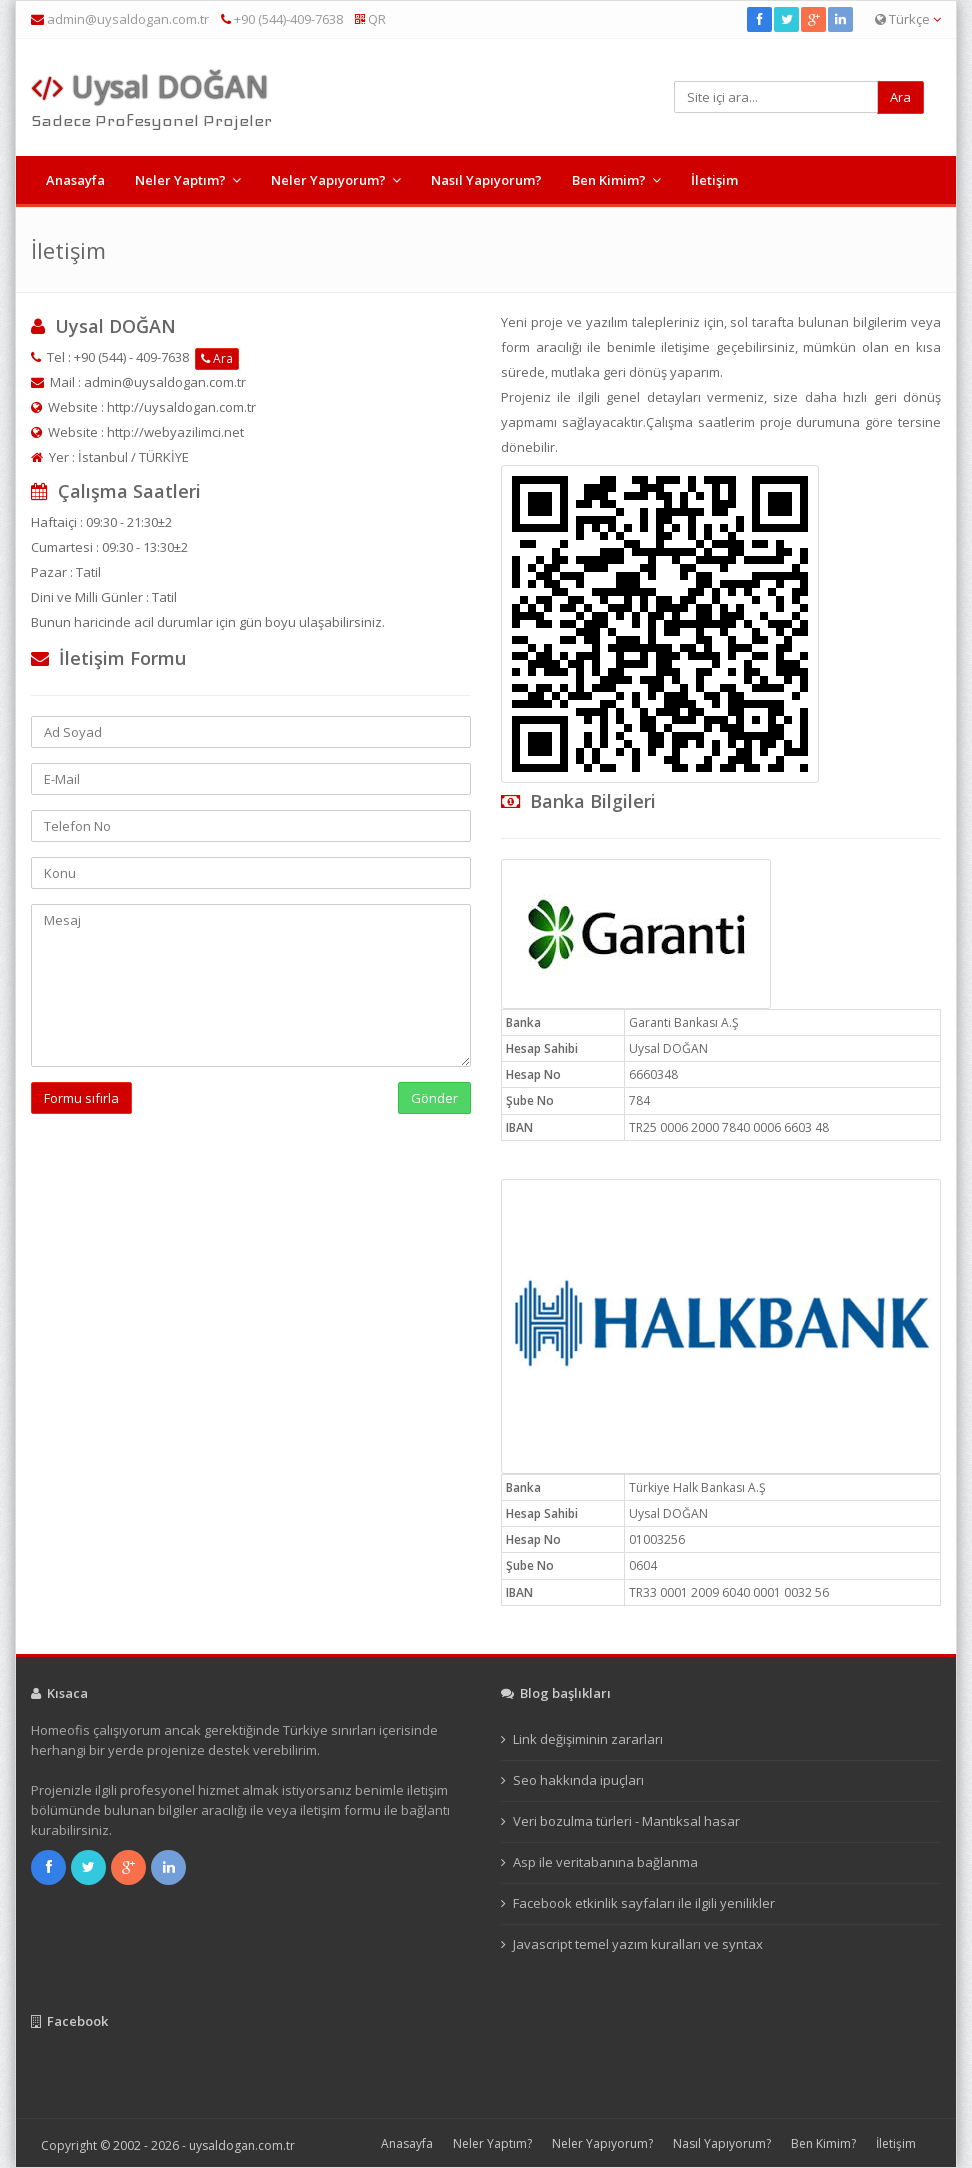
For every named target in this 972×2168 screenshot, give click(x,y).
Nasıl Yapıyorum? (486, 180)
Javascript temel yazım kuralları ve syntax (638, 1944)
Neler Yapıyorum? (328, 180)
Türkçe (908, 19)
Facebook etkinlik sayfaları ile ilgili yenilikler (644, 1903)
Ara (217, 358)
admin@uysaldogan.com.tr (128, 19)
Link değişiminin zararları (588, 1739)
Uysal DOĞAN (150, 86)
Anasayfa (75, 180)
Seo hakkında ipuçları (578, 1780)
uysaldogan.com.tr (242, 2145)
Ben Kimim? (609, 180)
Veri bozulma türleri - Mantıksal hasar (626, 1821)
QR (370, 19)
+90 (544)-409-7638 (282, 19)
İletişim (714, 180)
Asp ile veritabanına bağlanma (605, 1862)
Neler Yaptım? (180, 180)
